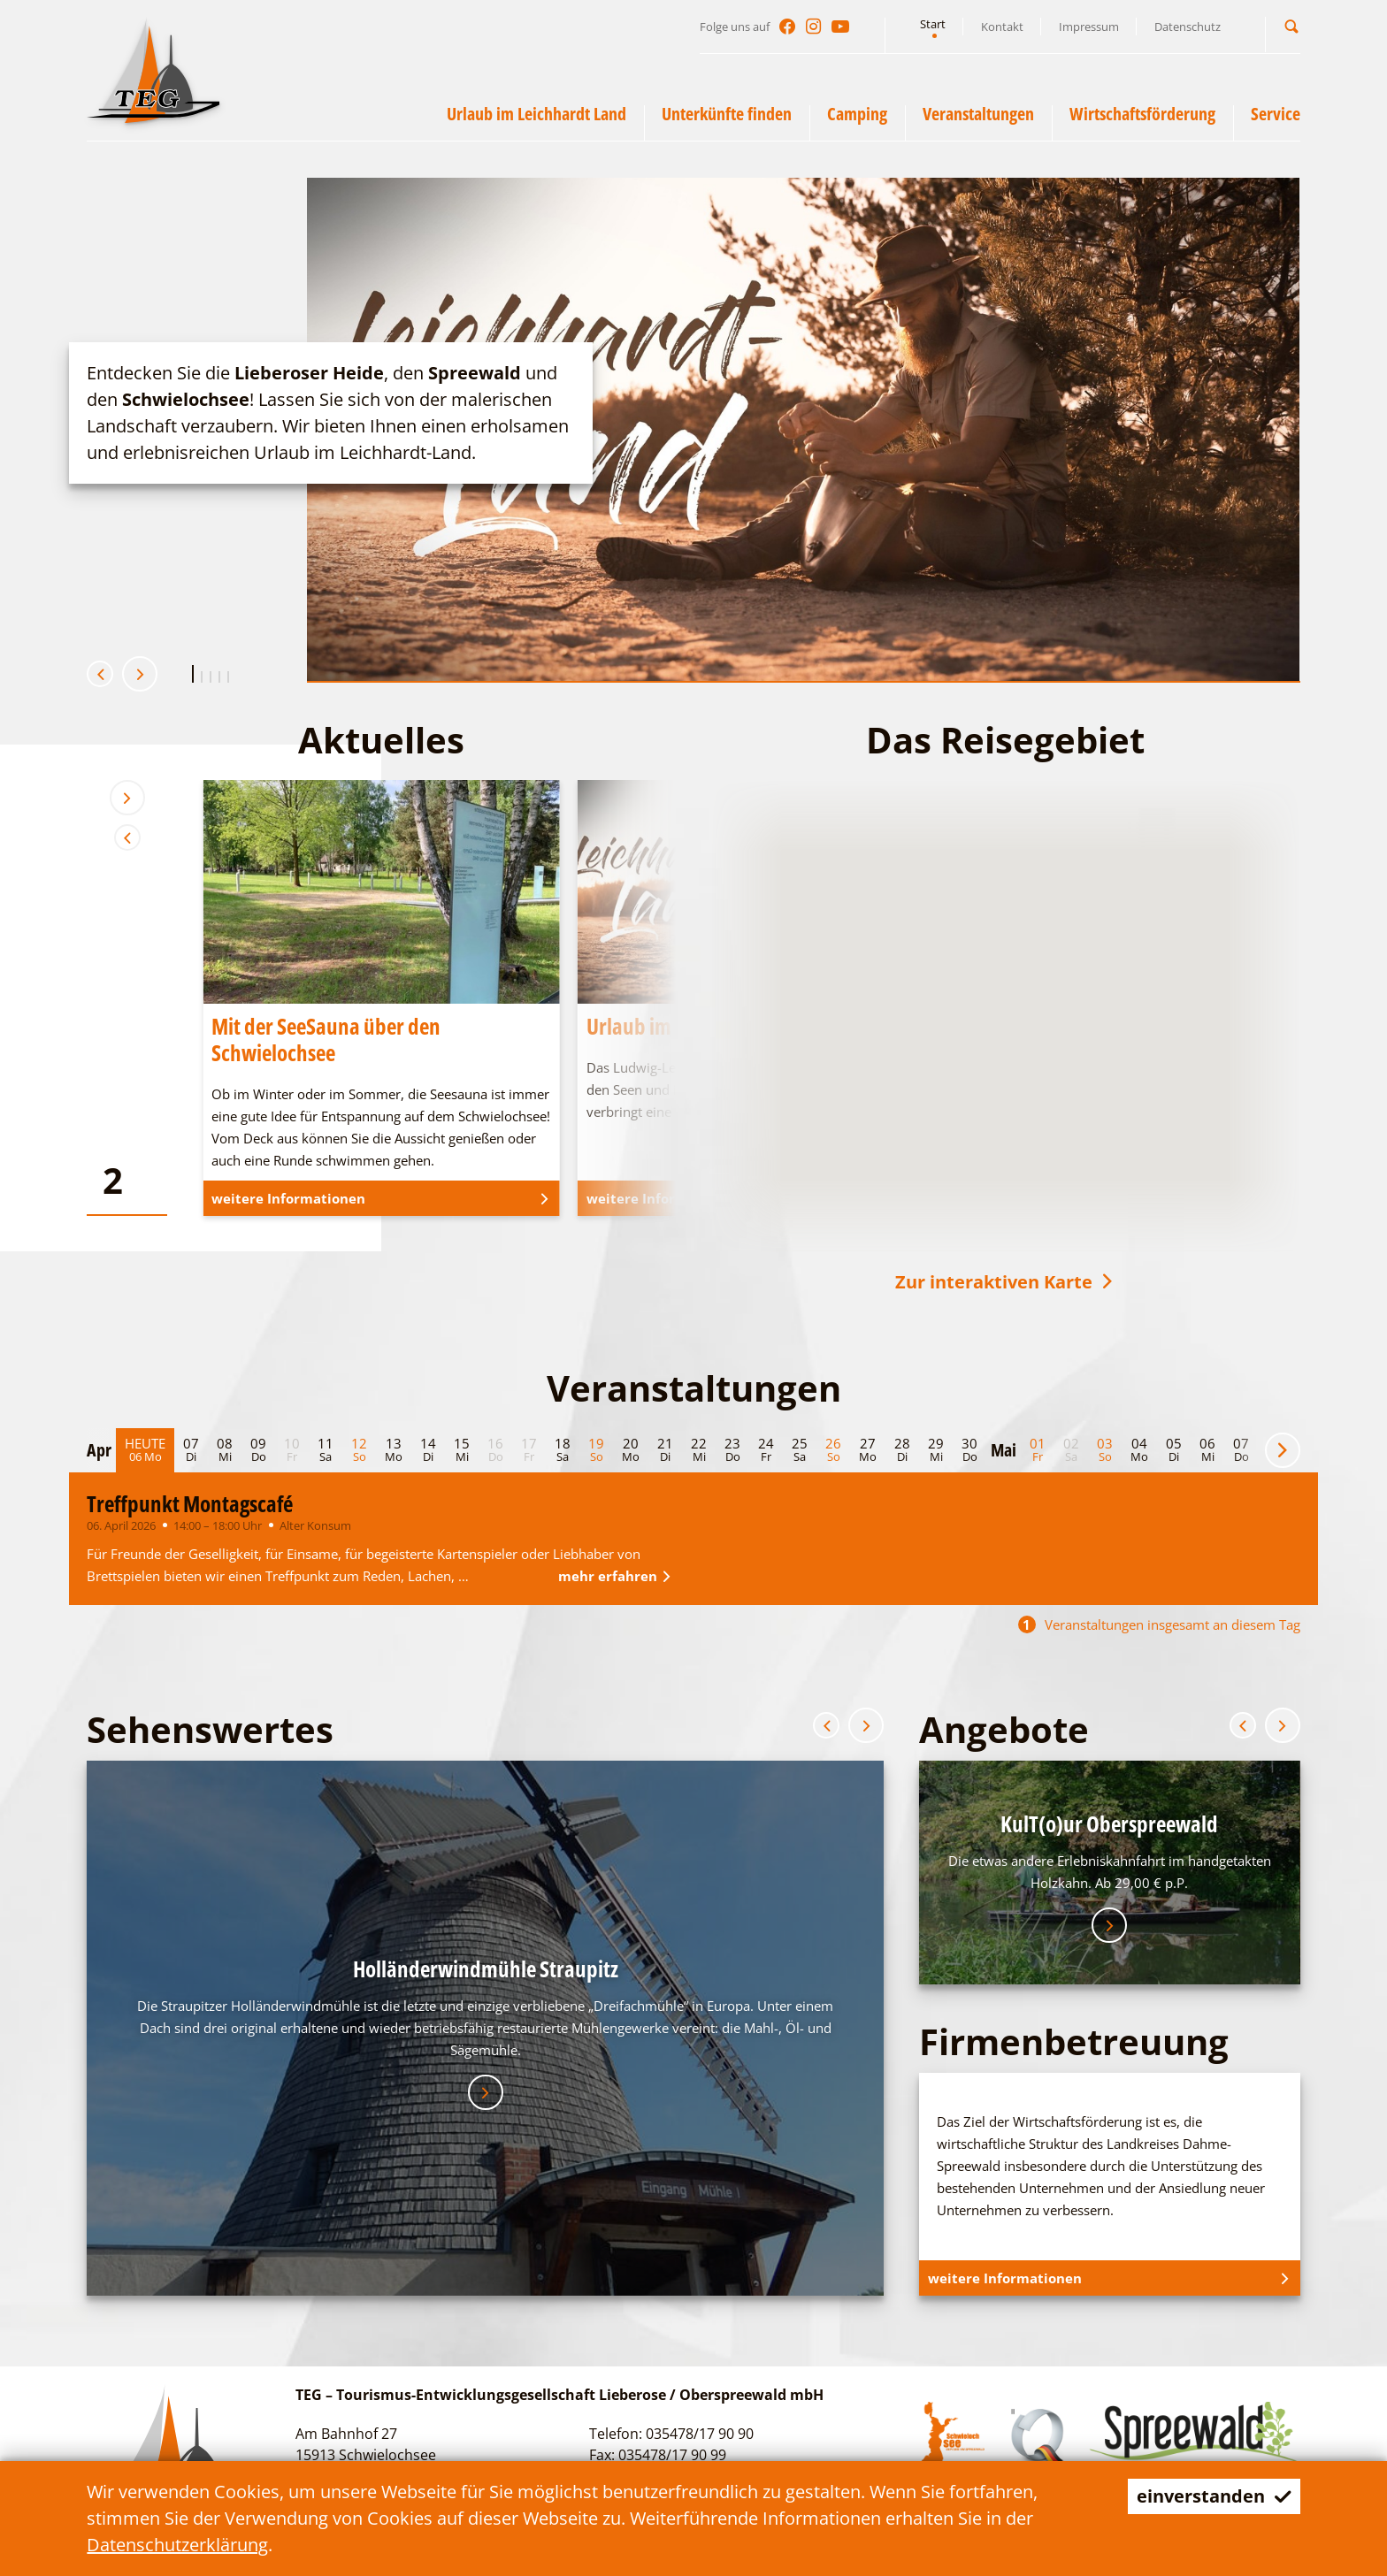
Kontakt (1002, 26)
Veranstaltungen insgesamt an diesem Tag (1159, 1625)
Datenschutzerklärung (177, 2545)
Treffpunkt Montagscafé (190, 1503)
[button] (1291, 26)
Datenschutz (1187, 26)
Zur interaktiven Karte (1005, 1282)
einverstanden (1214, 2496)
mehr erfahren (617, 1576)
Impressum (1089, 26)
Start (933, 24)
